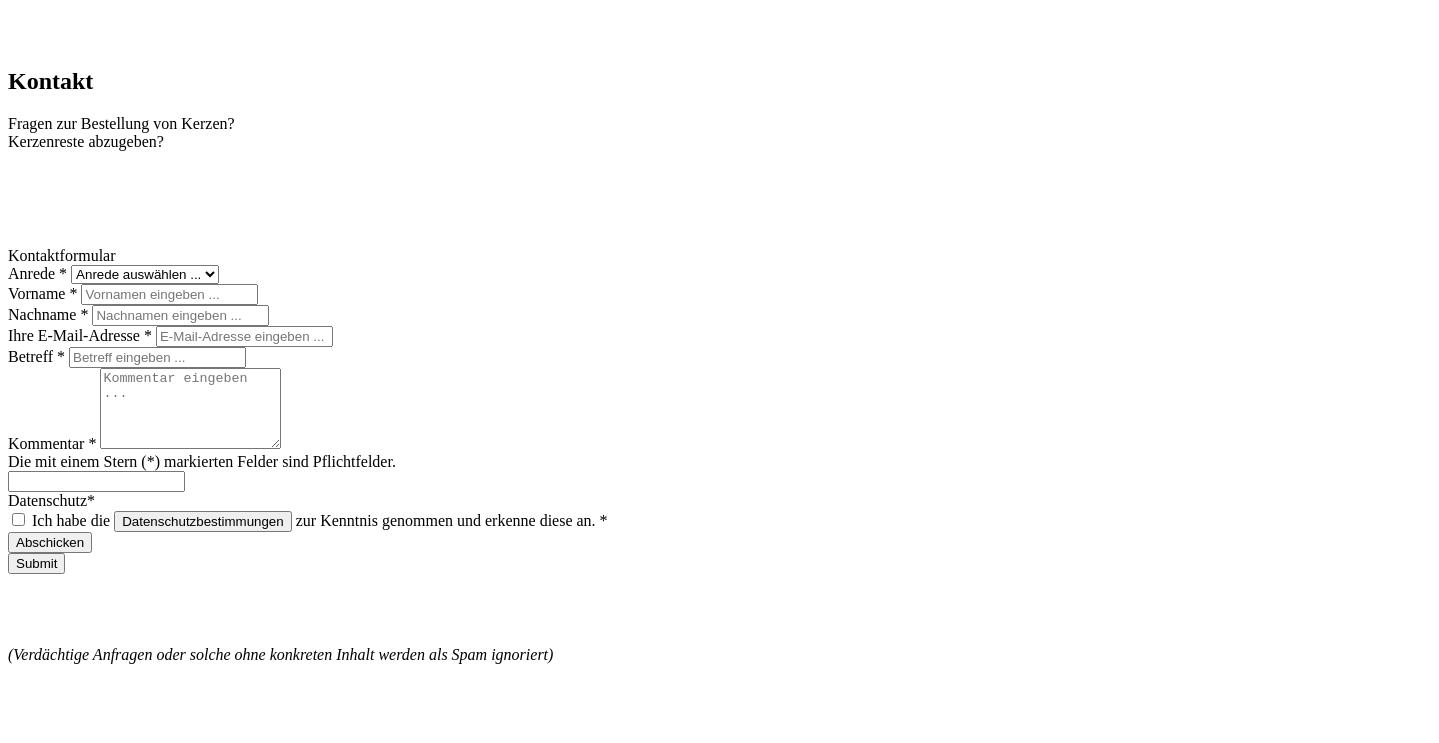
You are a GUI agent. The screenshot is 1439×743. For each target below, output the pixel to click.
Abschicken (50, 557)
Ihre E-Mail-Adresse (82, 335)
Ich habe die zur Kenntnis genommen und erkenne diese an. (320, 535)
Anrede (39, 273)
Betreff (38, 356)
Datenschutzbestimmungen (203, 536)
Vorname (44, 293)
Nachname (50, 314)
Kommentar (54, 458)
